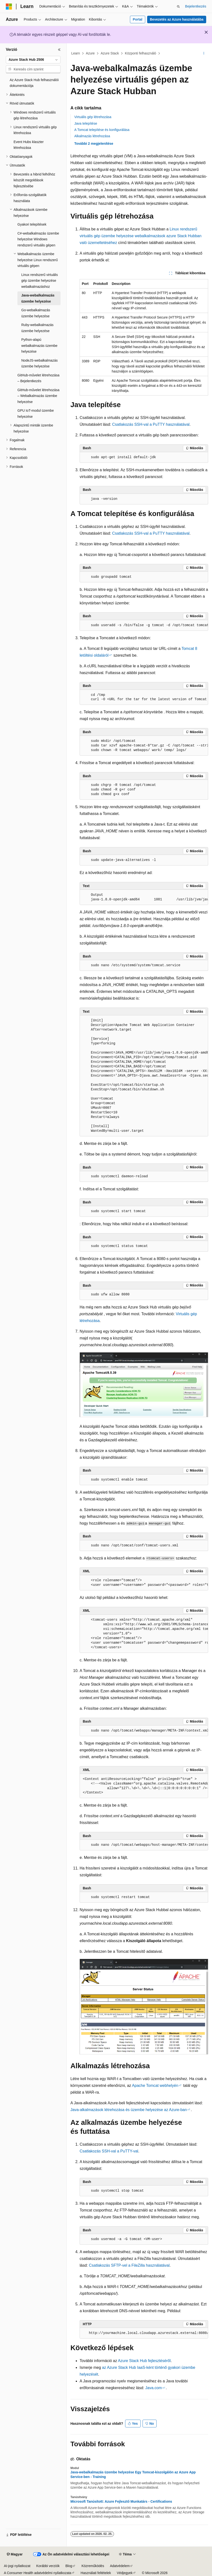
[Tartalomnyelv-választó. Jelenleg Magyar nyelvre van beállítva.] (14, 2554)
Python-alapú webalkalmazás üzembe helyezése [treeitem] (39, 345)
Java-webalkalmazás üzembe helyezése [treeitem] (37, 298)
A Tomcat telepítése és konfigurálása (101, 130)
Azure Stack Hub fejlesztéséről (144, 2361)
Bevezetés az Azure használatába (176, 19)
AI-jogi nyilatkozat (17, 2566)
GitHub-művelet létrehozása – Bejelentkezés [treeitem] (38, 378)
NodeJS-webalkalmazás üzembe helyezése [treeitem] (39, 363)
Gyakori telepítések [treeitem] (31, 224)
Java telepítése (85, 123)
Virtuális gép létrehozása (92, 117)
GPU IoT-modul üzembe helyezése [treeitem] (35, 413)
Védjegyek (124, 2573)
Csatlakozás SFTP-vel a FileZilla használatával (129, 2265)
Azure (90, 53)
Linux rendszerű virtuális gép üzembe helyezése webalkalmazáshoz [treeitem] (39, 281)
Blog (68, 2566)
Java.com (153, 2388)
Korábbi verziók (48, 2566)
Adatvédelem (120, 2566)
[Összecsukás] (59, 49)
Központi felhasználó (140, 53)
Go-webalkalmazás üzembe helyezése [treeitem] (35, 313)
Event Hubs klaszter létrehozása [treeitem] (29, 145)
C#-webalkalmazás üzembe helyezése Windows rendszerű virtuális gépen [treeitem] (38, 239)
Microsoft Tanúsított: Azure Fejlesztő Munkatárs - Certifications (121, 2501)
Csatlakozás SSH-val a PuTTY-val (109, 2151)
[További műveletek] (204, 53)
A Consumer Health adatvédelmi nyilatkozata (37, 2573)
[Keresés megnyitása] (178, 6)
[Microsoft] (9, 6)
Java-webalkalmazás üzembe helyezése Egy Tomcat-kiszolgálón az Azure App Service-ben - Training (133, 2474)
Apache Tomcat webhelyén (155, 2085)
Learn (75, 53)
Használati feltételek (96, 2573)
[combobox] (33, 60)
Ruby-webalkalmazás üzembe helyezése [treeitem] (37, 328)
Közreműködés (93, 2566)
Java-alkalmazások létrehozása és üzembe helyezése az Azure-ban (128, 2110)
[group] (144, 625)
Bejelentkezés (195, 6)
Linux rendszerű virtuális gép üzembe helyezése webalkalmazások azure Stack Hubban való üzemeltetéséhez (140, 236)
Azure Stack (110, 53)
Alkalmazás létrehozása (92, 136)
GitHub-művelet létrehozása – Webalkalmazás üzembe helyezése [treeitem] (38, 396)
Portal (138, 19)
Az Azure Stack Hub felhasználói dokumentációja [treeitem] (34, 83)
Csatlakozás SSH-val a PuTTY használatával (150, 424)
